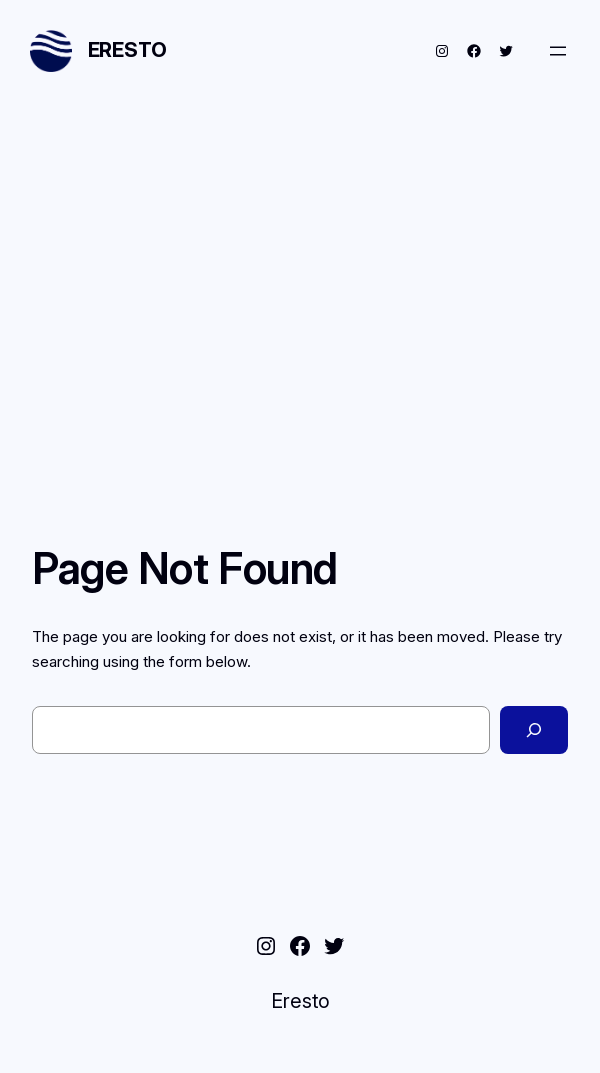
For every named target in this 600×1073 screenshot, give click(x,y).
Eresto (127, 50)
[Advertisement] (300, 274)
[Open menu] (558, 51)
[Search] (534, 730)
